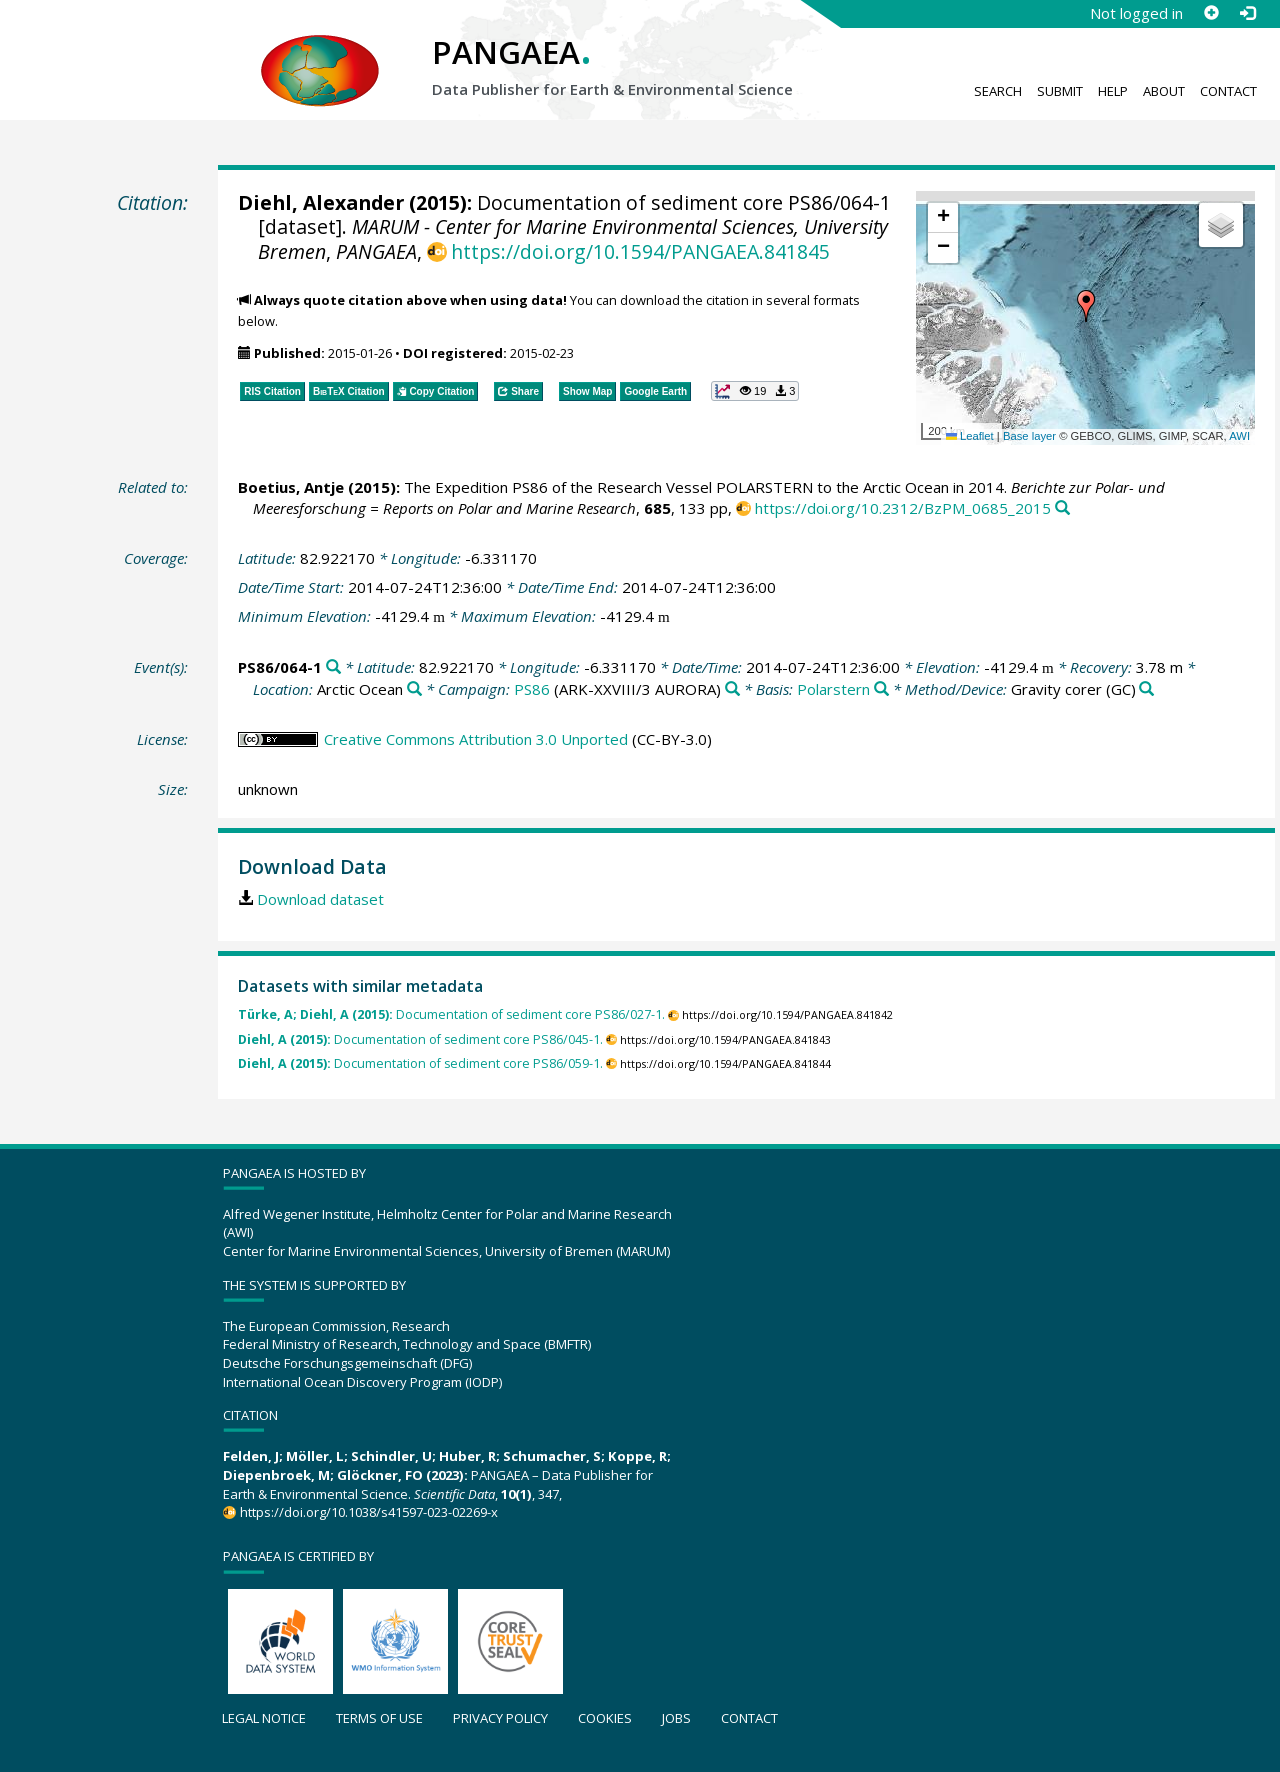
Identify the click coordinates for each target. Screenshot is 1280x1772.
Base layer (1029, 436)
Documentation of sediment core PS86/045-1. (420, 1039)
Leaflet (970, 436)
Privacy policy (500, 1718)
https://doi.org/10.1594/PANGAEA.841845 (640, 251)
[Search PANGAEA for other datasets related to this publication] (1062, 508)
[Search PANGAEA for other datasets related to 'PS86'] (732, 689)
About (1164, 91)
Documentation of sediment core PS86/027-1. (451, 1014)
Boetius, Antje (291, 487)
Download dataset (320, 899)
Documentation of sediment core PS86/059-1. (420, 1063)
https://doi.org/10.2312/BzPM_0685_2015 (903, 508)
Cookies (605, 1718)
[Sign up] (1211, 13)
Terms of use (379, 1718)
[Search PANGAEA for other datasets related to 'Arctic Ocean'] (414, 689)
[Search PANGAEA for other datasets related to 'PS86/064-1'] (333, 667)
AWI (1239, 436)
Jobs (676, 1718)
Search (998, 91)
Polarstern (833, 689)
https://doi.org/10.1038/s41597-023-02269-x (369, 1512)
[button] (1086, 306)
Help (1113, 91)
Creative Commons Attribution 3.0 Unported (476, 739)
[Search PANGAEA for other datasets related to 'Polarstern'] (881, 689)
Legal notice (264, 1718)
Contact (1228, 91)
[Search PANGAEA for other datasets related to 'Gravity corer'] (1146, 689)
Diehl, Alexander (321, 202)
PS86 (532, 689)
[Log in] (1247, 13)
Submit (1060, 91)
